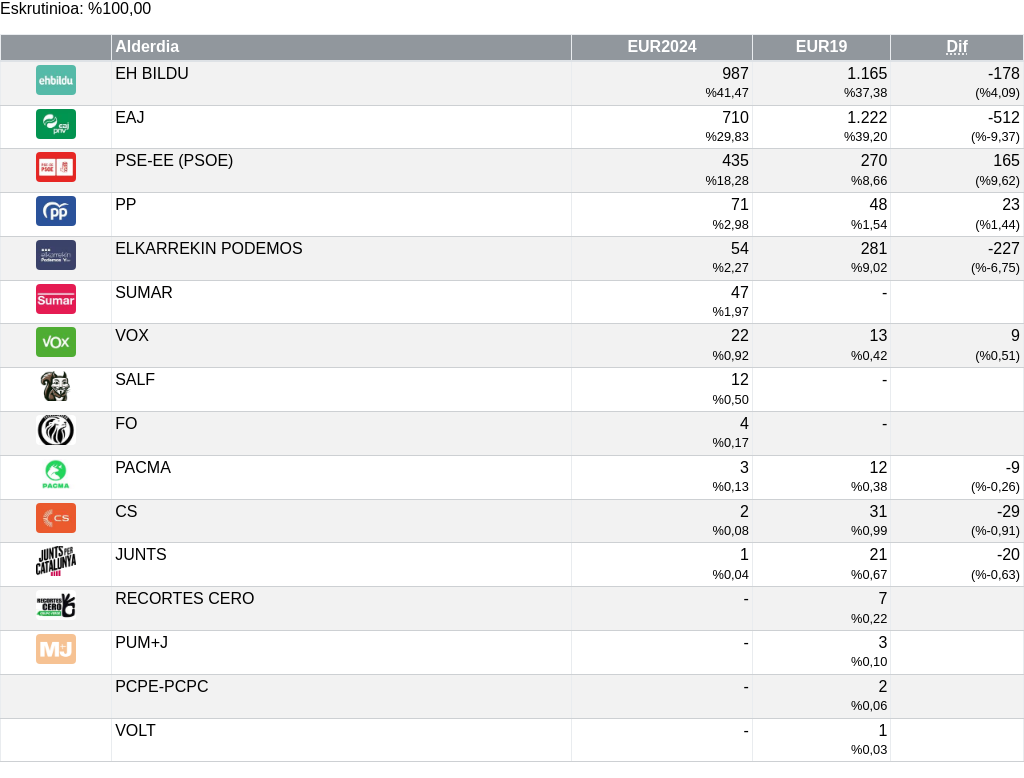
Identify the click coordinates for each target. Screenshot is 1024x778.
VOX (132, 335)
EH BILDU (152, 73)
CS (126, 511)
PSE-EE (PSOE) (174, 160)
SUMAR (144, 292)
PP (125, 204)
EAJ (129, 117)
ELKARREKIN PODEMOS (209, 248)
